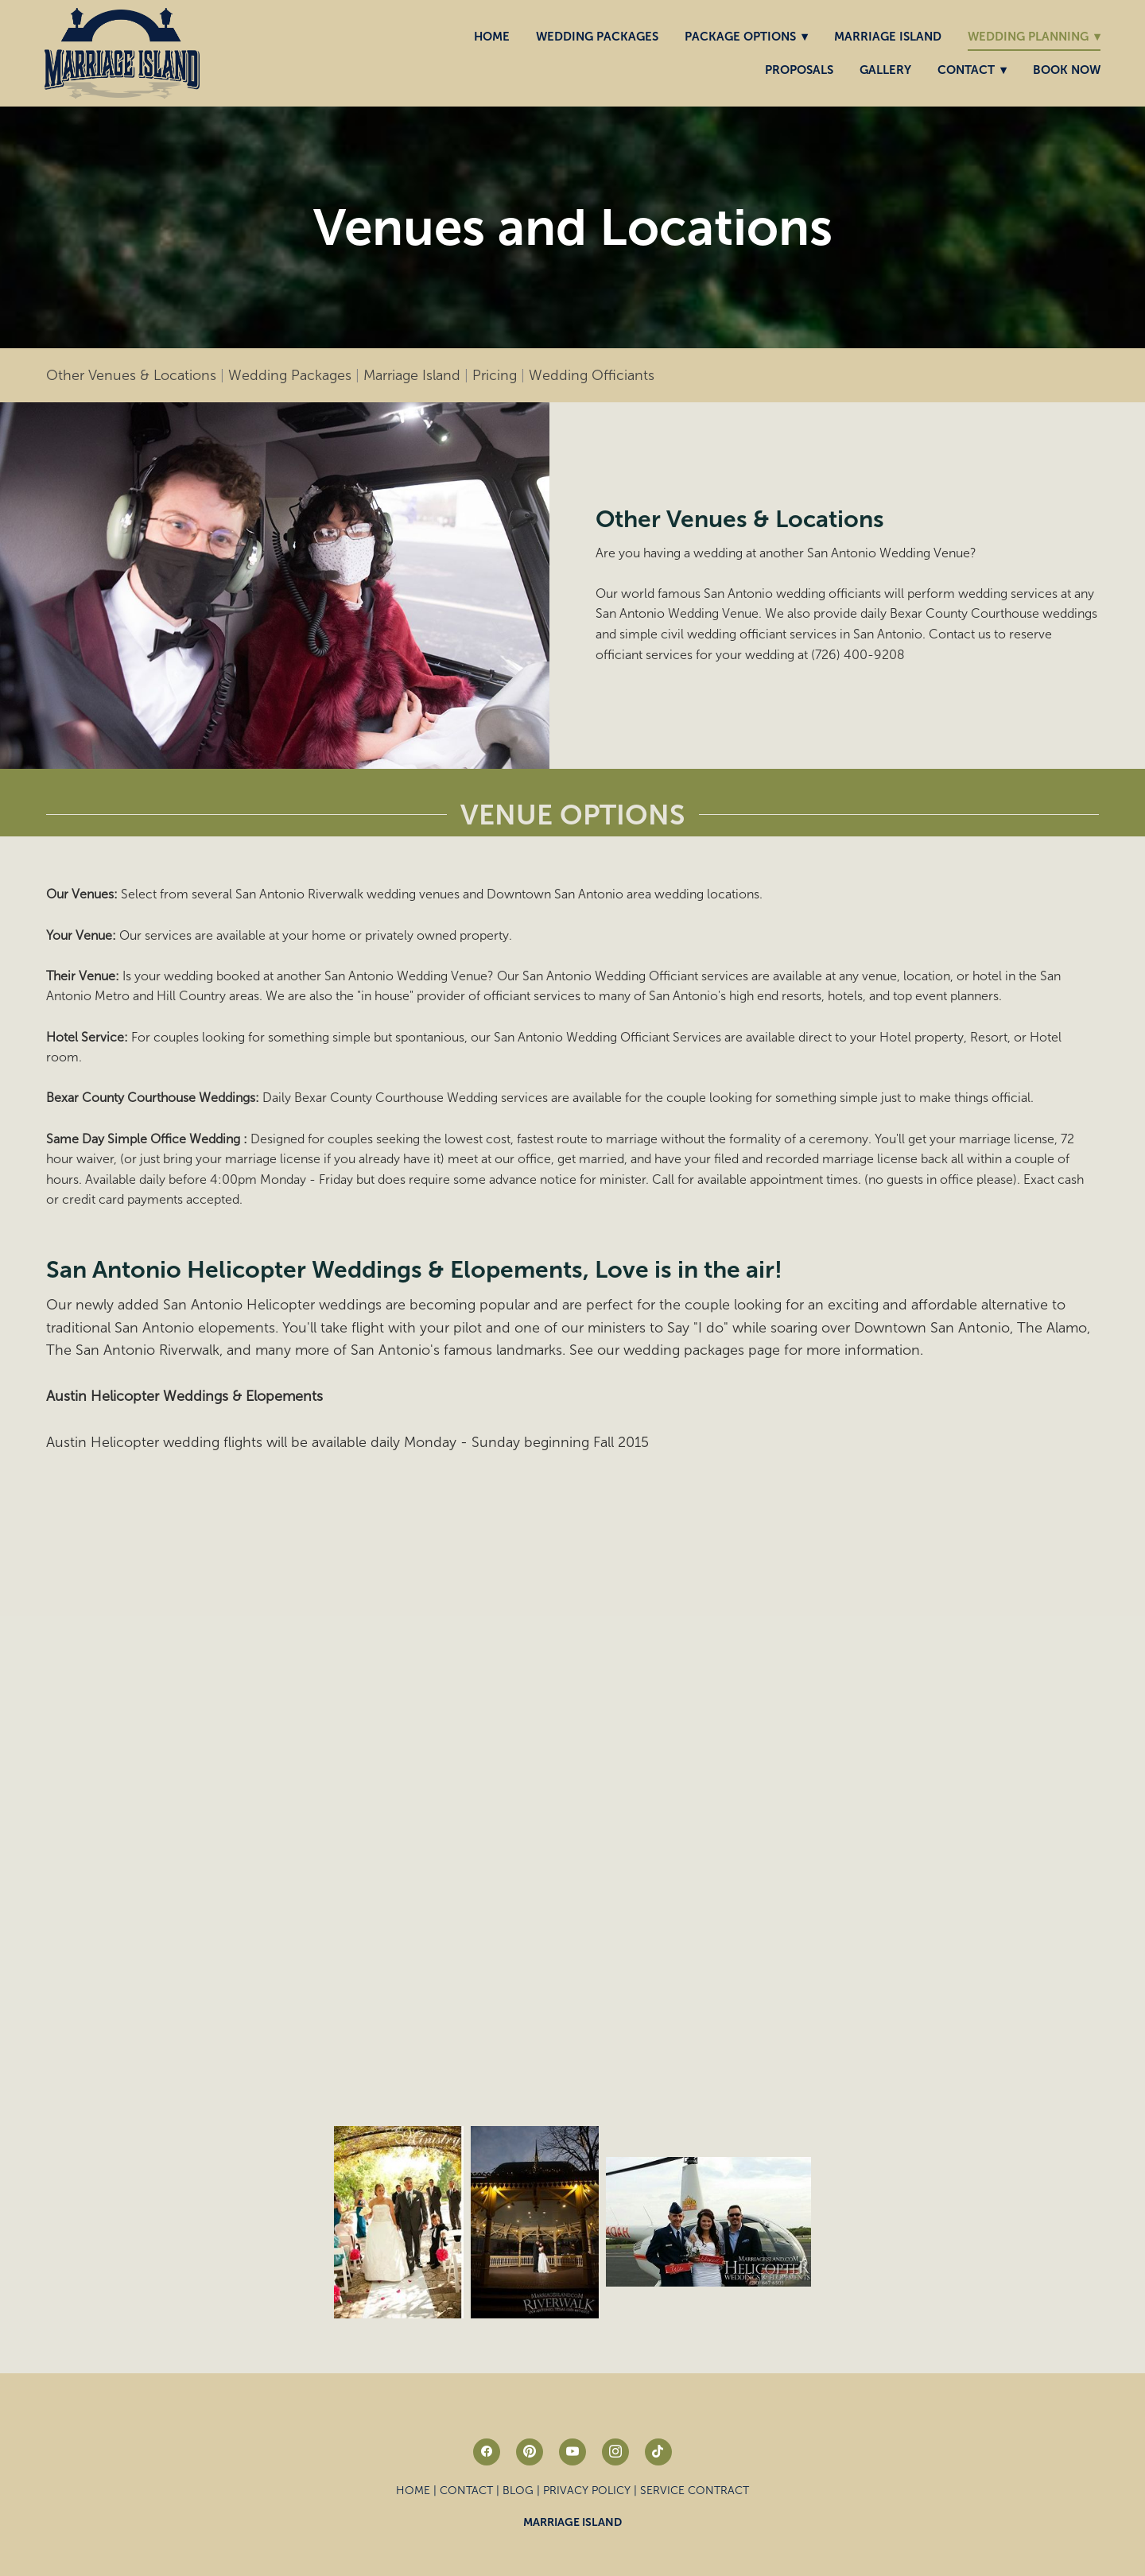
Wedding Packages (597, 36)
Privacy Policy (587, 2490)
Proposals (799, 69)
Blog (518, 2490)
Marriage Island (887, 36)
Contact (972, 69)
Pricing (494, 375)
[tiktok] (658, 2451)
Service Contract (694, 2490)
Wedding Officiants (591, 375)
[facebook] (486, 2451)
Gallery (885, 69)
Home (492, 36)
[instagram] (615, 2451)
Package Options (746, 36)
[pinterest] (529, 2451)
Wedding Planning (1034, 36)
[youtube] (572, 2451)
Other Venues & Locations (131, 375)
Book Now (1066, 69)
